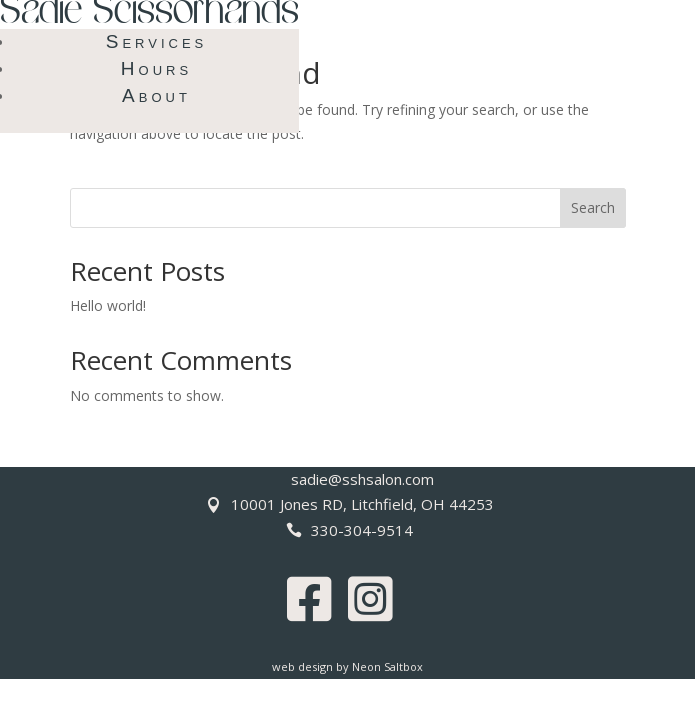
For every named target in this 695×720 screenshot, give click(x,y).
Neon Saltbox (387, 666)
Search (593, 207)
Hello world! (108, 305)
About (156, 95)
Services (157, 41)
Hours (156, 68)
